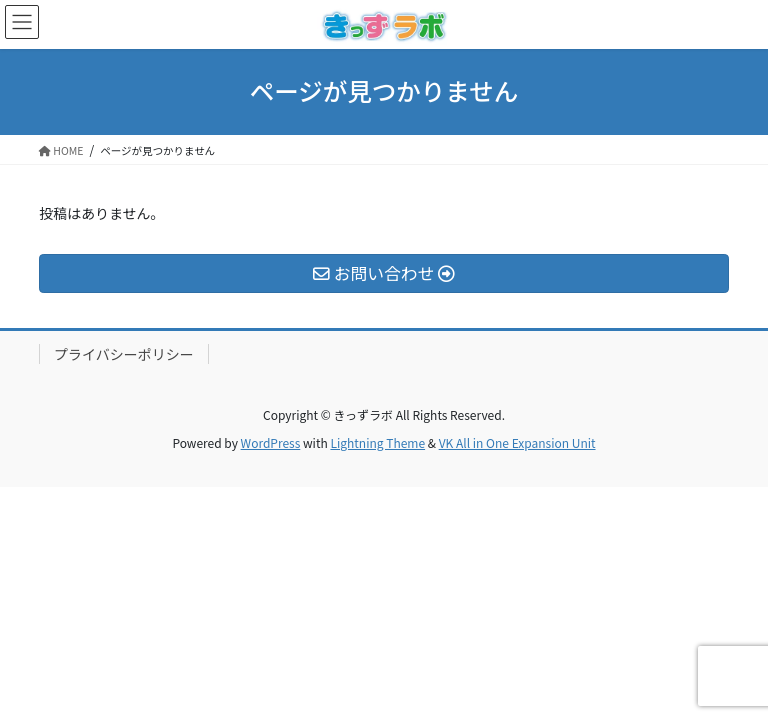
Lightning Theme (377, 442)
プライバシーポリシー (124, 354)
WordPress (271, 442)
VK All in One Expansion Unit (517, 442)
